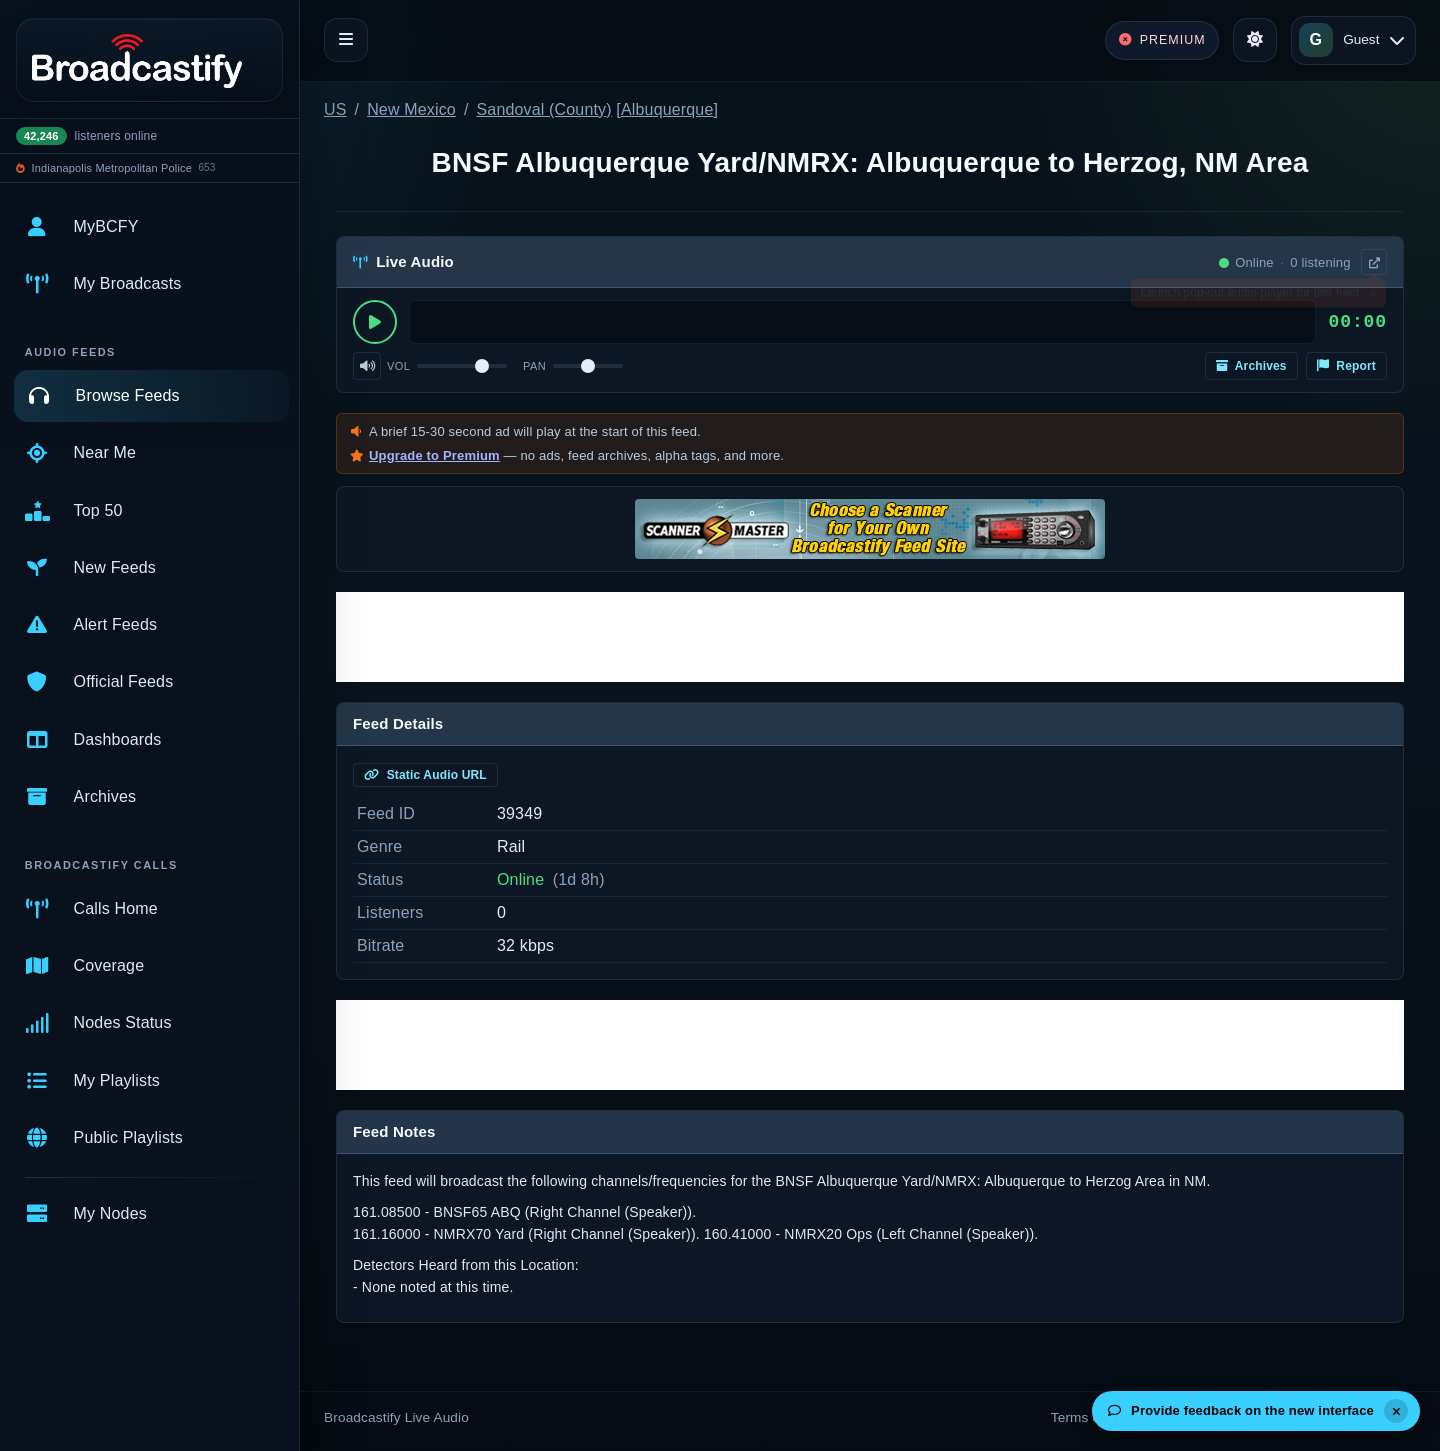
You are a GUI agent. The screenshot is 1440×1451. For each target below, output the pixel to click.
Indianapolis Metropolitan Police (112, 168)
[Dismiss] (1396, 1411)
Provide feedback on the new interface (1241, 1410)
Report (1346, 366)
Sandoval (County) (544, 109)
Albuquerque (667, 109)
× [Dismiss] (1372, 297)
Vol (398, 366)
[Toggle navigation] (346, 40)
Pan (534, 366)
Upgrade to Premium (434, 455)
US (335, 109)
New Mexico (411, 109)
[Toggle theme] (1255, 40)
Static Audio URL (425, 775)
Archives (1251, 366)
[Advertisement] (870, 637)
